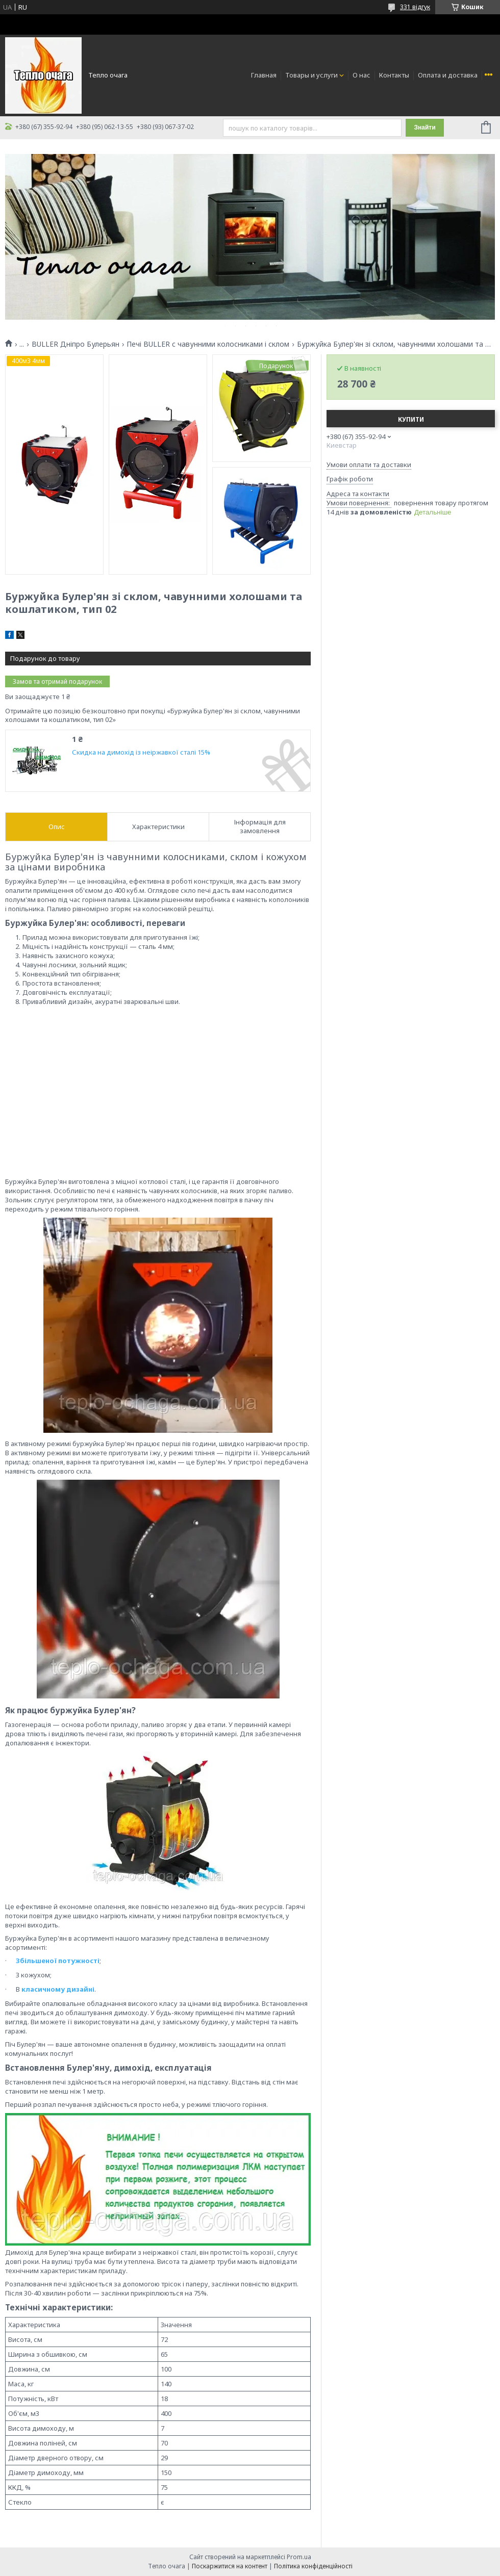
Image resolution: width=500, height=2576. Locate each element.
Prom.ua (299, 2557)
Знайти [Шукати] (424, 127)
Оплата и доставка (448, 75)
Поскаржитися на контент (229, 2566)
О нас (361, 75)
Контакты (394, 75)
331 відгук (415, 7)
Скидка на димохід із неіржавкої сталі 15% (141, 752)
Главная (264, 75)
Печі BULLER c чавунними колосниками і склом (208, 344)
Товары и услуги (311, 75)
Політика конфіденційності (313, 2566)
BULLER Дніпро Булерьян (75, 344)
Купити (411, 419)
